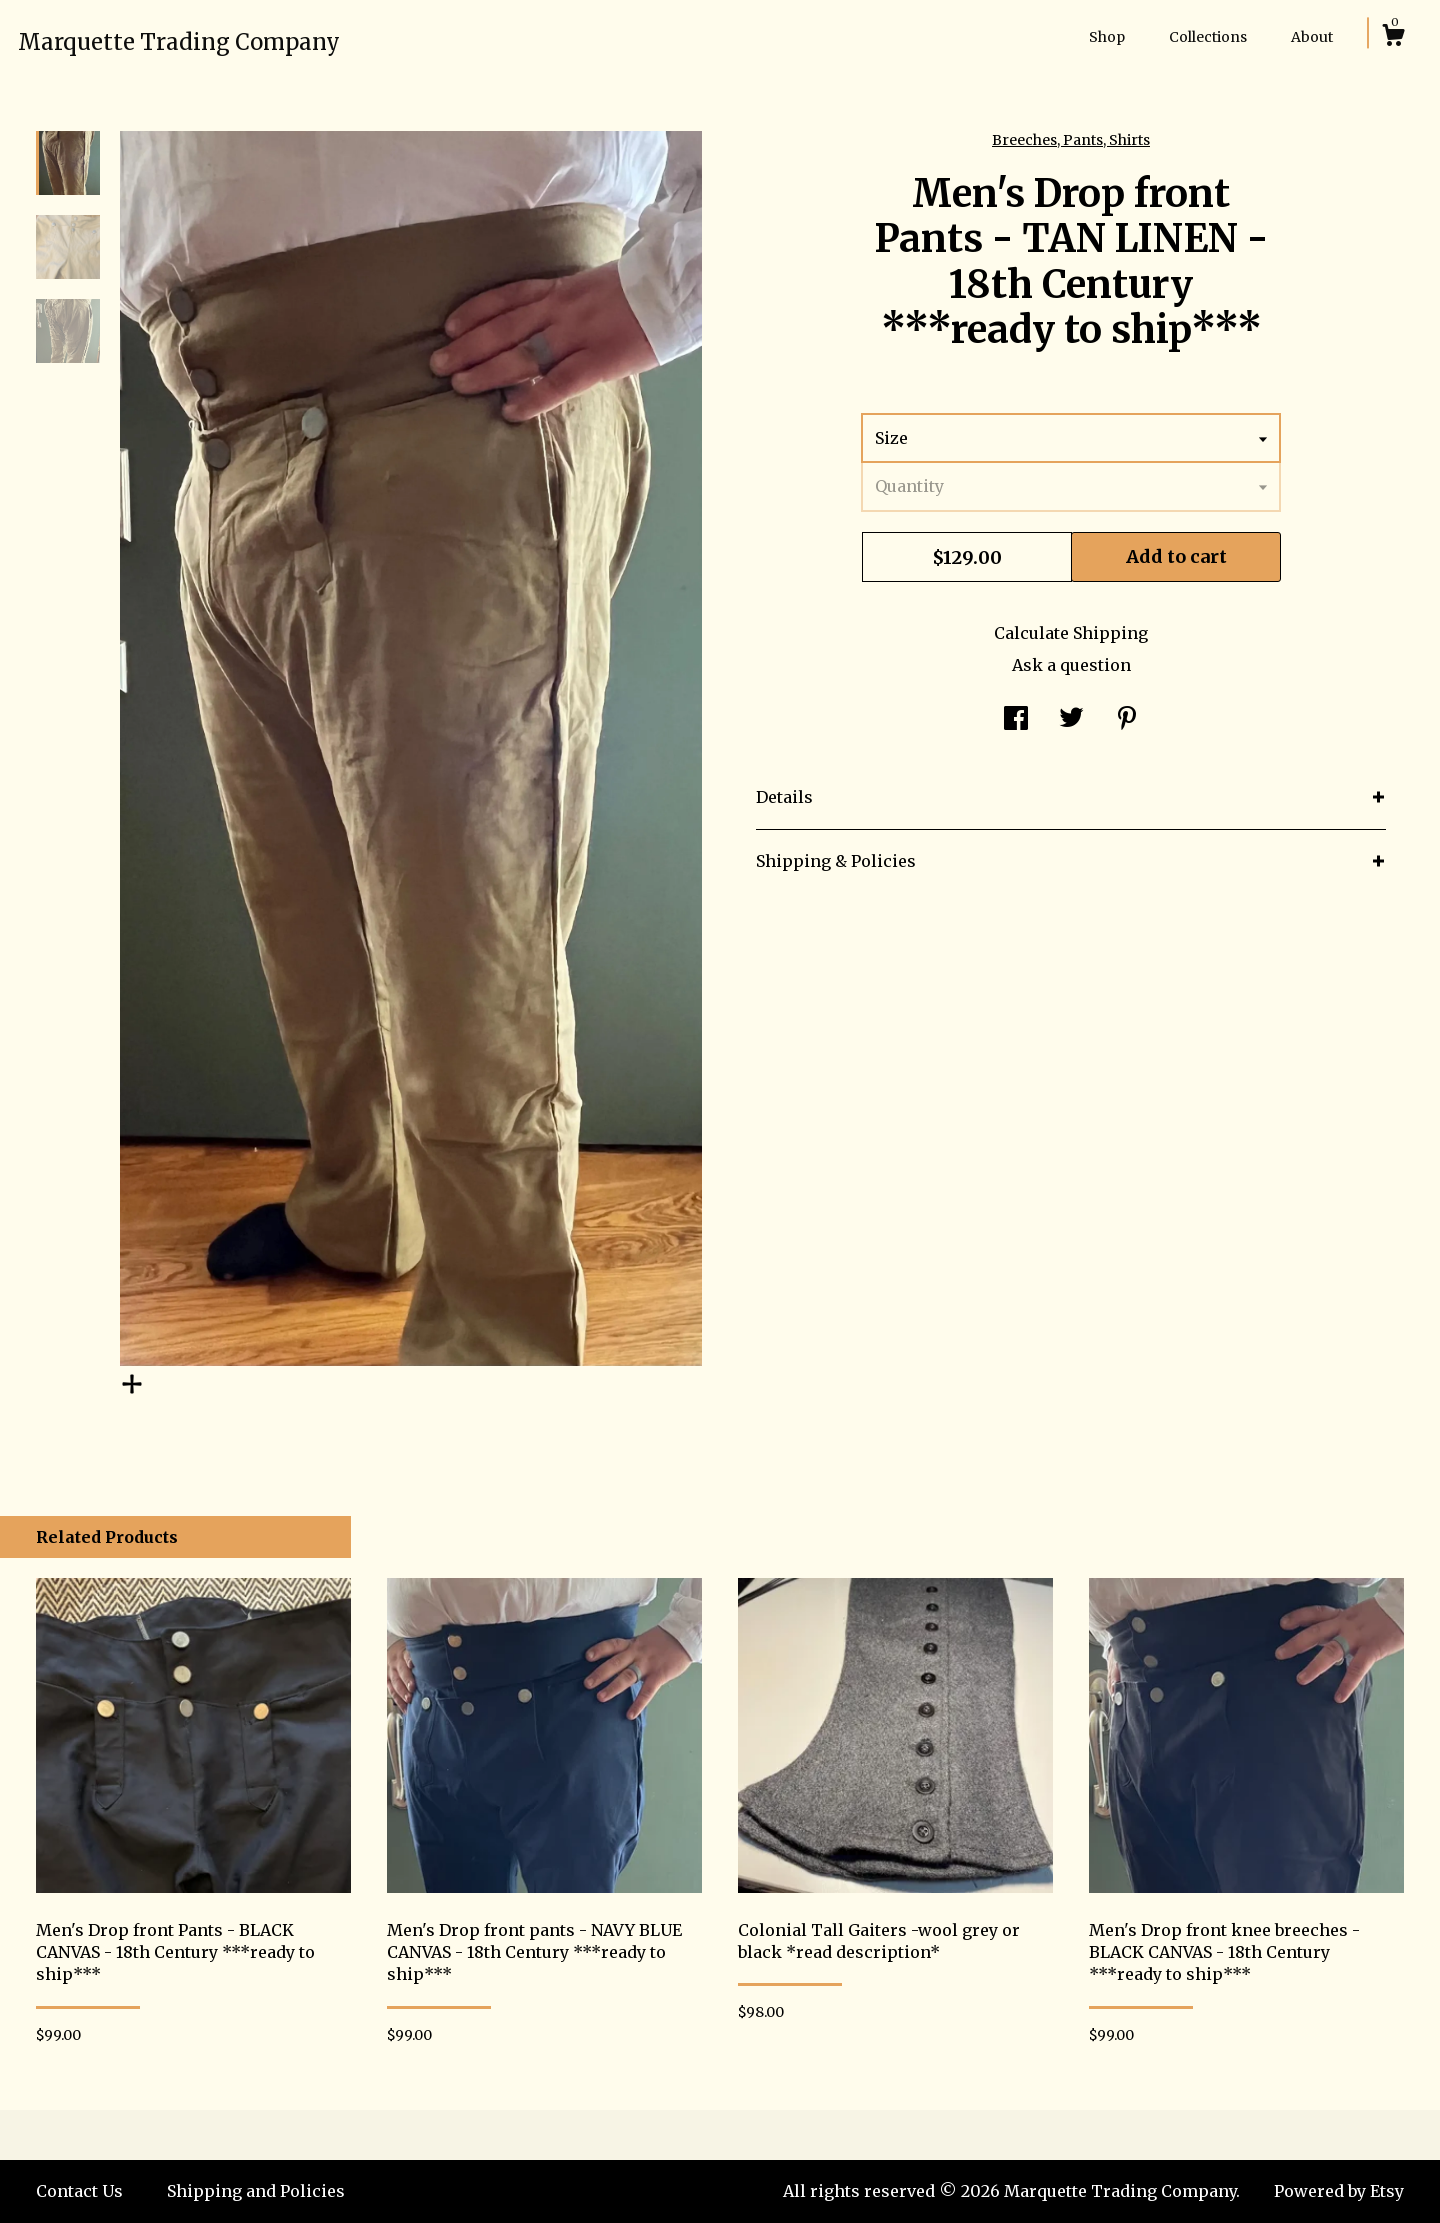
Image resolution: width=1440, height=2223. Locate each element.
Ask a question (1071, 665)
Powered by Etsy (1339, 2191)
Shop (1107, 37)
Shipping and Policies (256, 2191)
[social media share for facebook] (1016, 720)
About (1312, 37)
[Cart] (1393, 38)
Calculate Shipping (1071, 633)
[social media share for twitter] (1071, 720)
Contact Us (79, 2191)
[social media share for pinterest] (1127, 720)
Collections (1208, 37)
